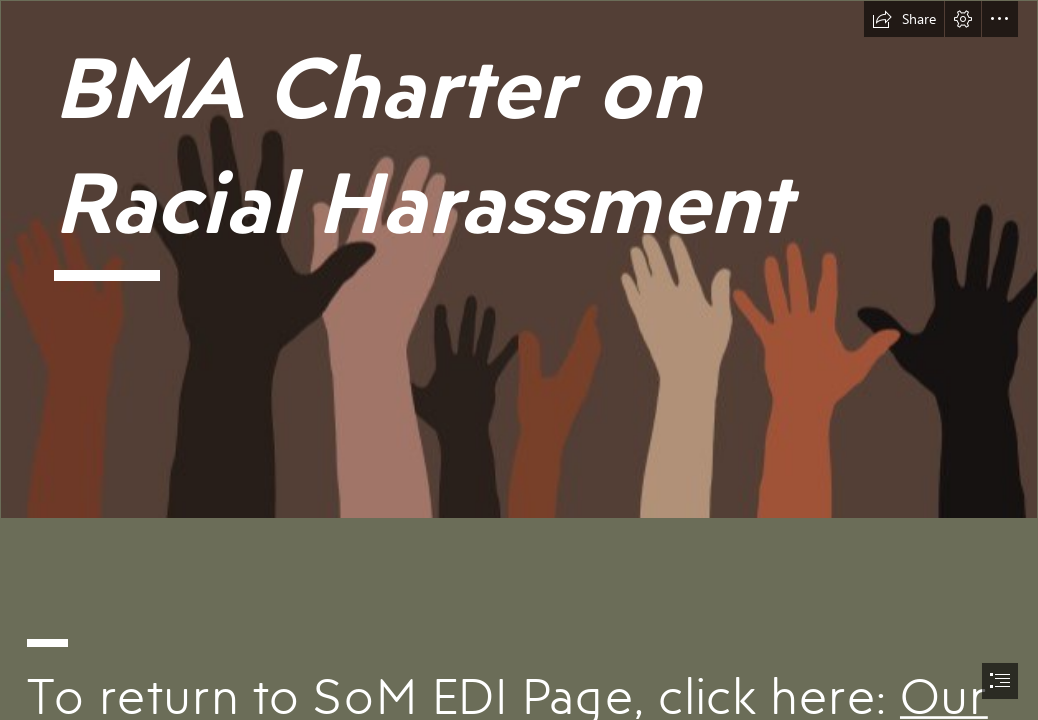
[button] (904, 19)
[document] (519, 360)
